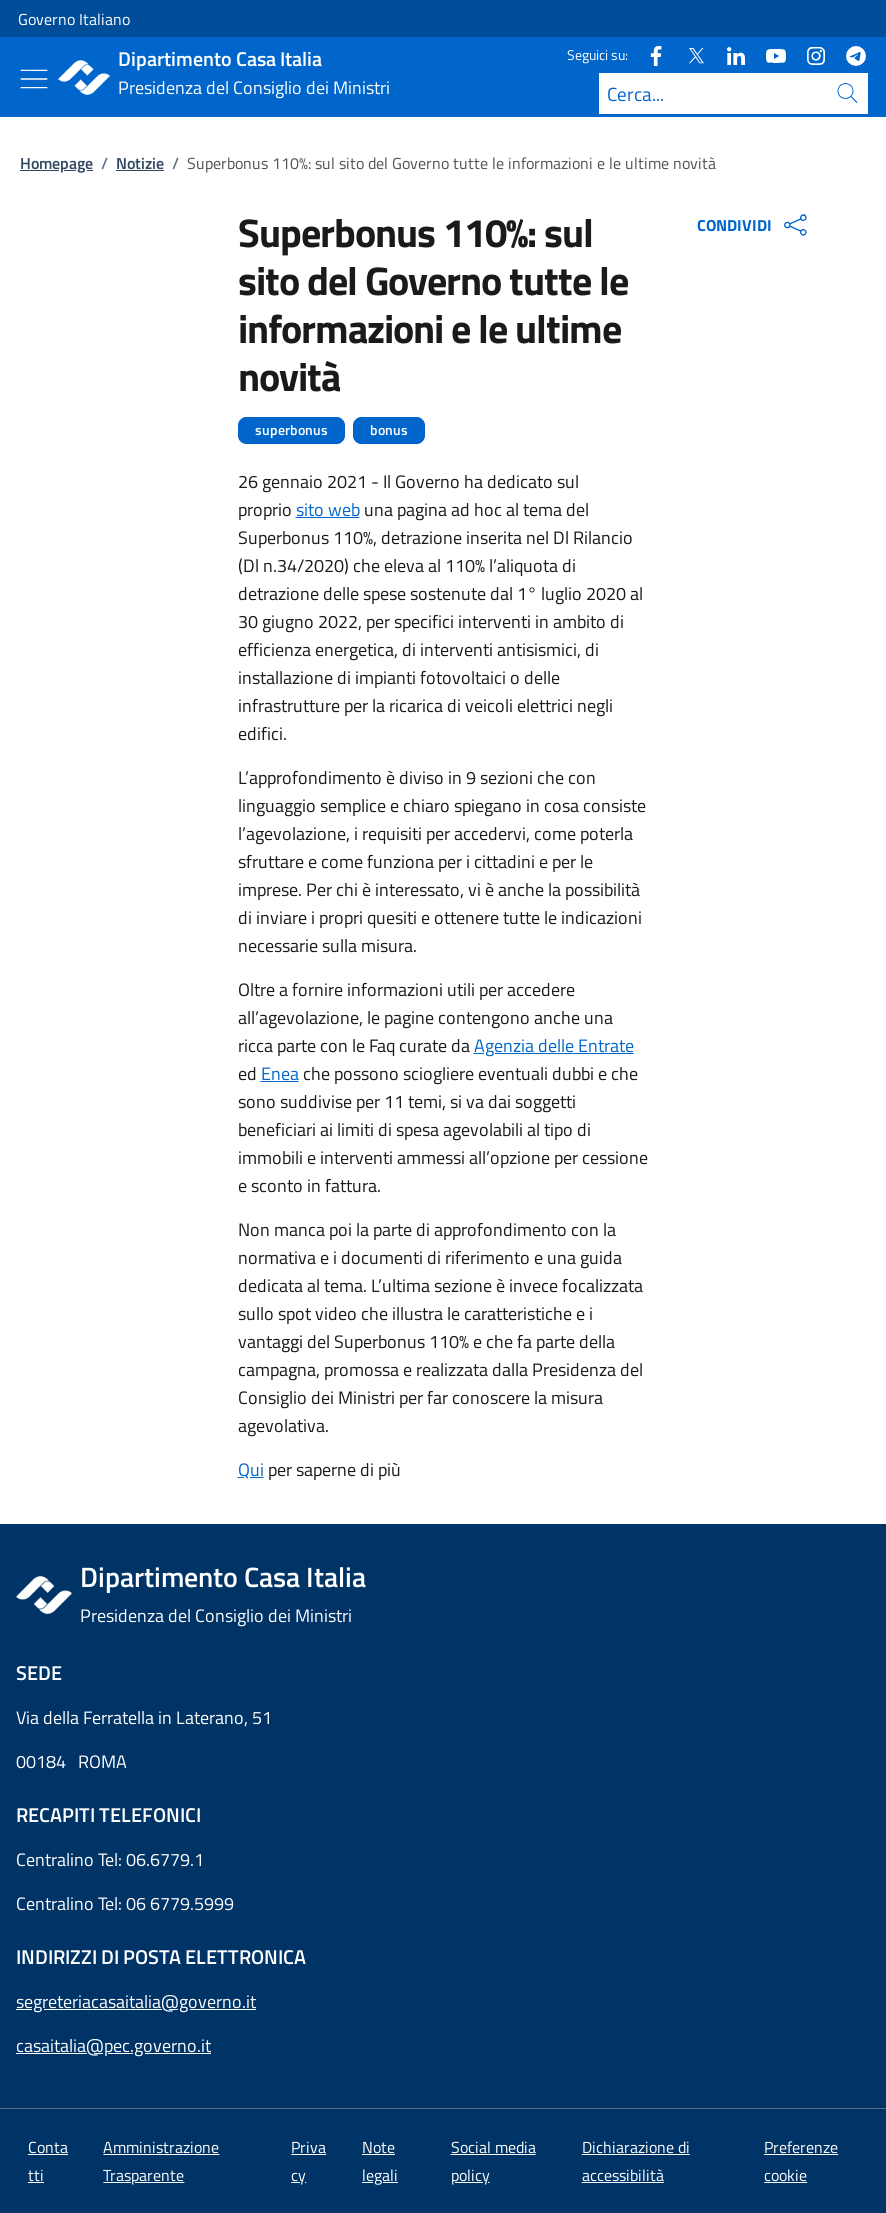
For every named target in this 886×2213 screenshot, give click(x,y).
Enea (280, 1073)
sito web (328, 509)
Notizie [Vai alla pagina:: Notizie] (140, 163)
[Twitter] (688, 54)
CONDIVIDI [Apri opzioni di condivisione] (754, 225)
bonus (389, 430)
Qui (251, 1469)
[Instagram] (808, 54)
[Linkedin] (728, 54)
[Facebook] (648, 54)
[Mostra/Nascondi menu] (34, 79)
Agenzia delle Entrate (554, 1045)
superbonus (291, 430)
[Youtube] (768, 54)
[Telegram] (848, 54)
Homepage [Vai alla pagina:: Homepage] (56, 163)
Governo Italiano (74, 19)
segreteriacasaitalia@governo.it (136, 2001)
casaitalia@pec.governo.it (113, 2045)
